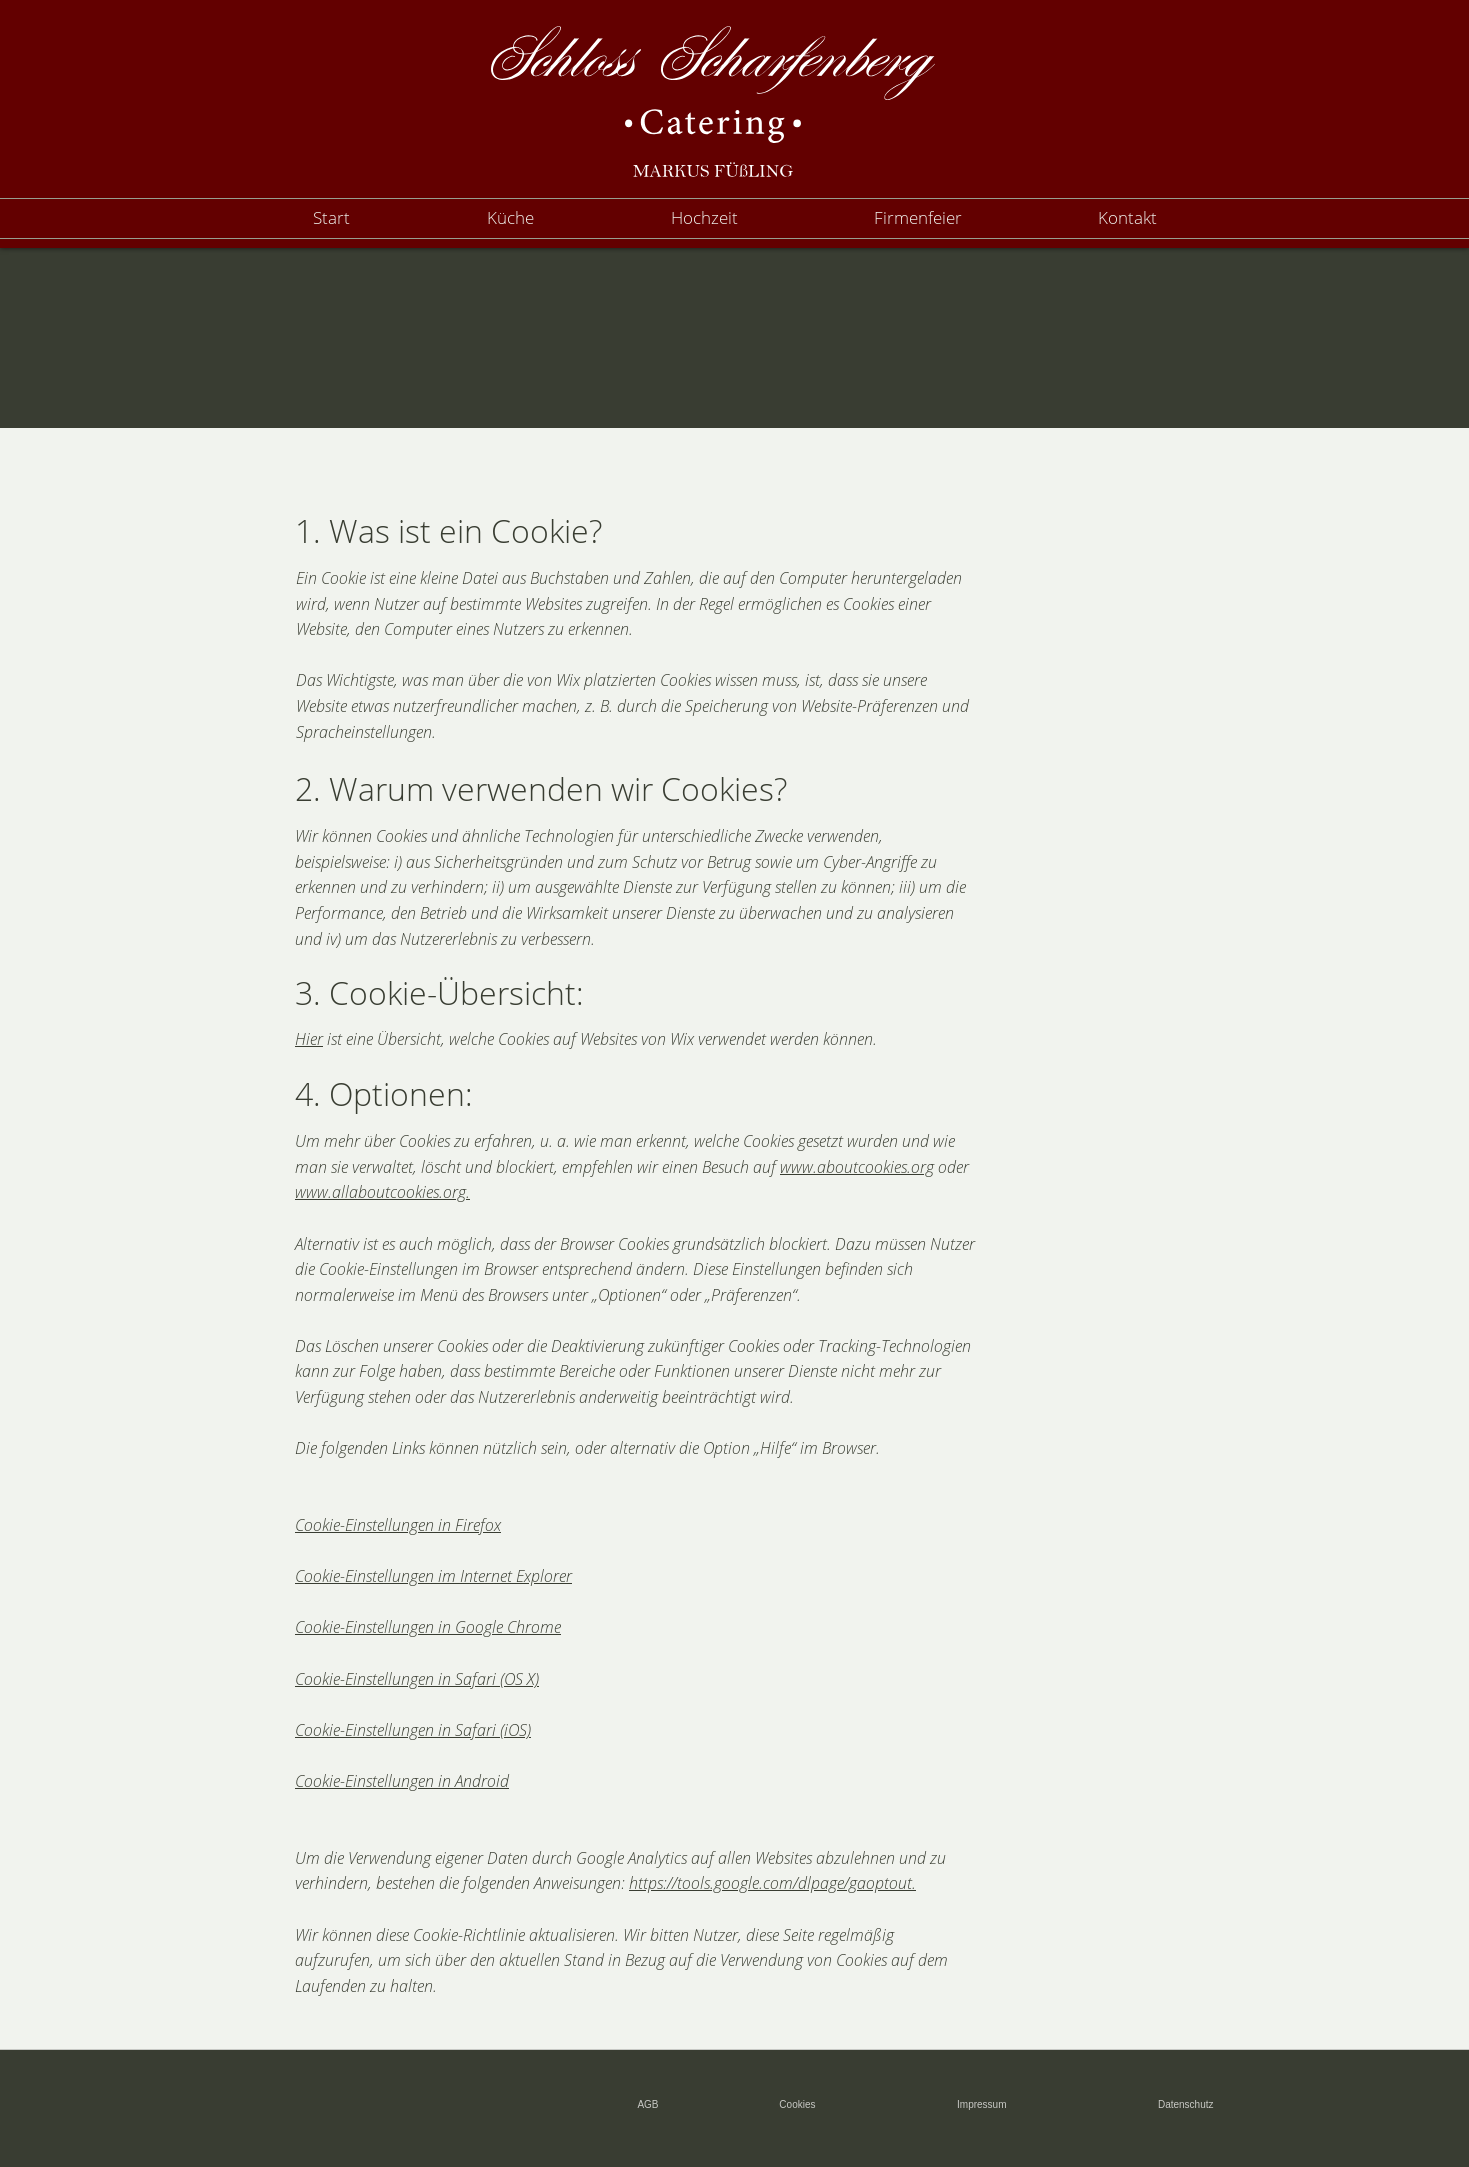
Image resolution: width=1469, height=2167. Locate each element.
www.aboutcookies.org (857, 1167)
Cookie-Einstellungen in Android (402, 1781)
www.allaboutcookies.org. (382, 1192)
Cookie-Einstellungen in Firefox (398, 1525)
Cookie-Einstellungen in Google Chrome (428, 1627)
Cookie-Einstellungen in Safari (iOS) (413, 1730)
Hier (309, 1039)
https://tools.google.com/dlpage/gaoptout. (772, 1883)
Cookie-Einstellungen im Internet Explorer (433, 1576)
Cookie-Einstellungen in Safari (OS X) (417, 1679)
